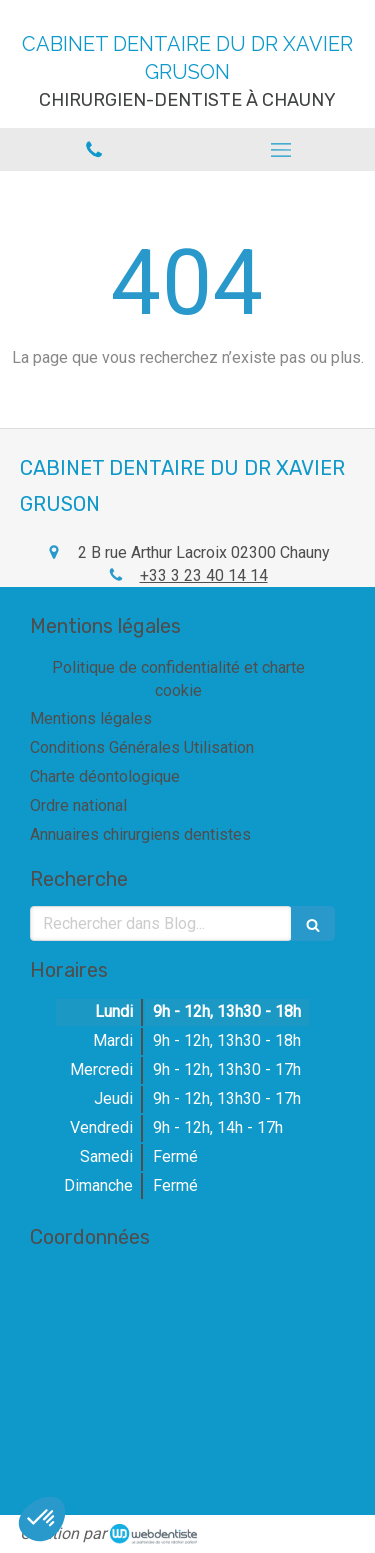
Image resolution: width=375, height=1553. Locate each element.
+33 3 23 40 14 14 (204, 575)
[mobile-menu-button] (282, 150)
